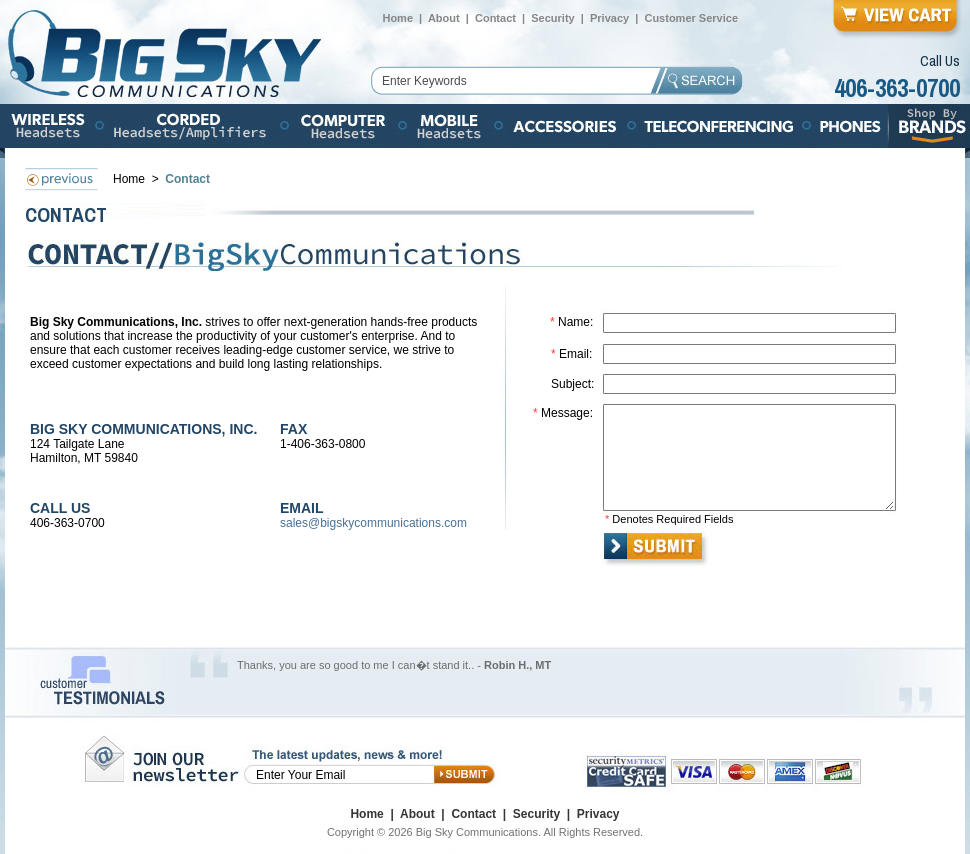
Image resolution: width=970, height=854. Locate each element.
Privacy (609, 18)
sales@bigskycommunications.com (373, 523)
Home (397, 18)
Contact (495, 18)
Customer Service (691, 18)
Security (552, 18)
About (444, 18)
